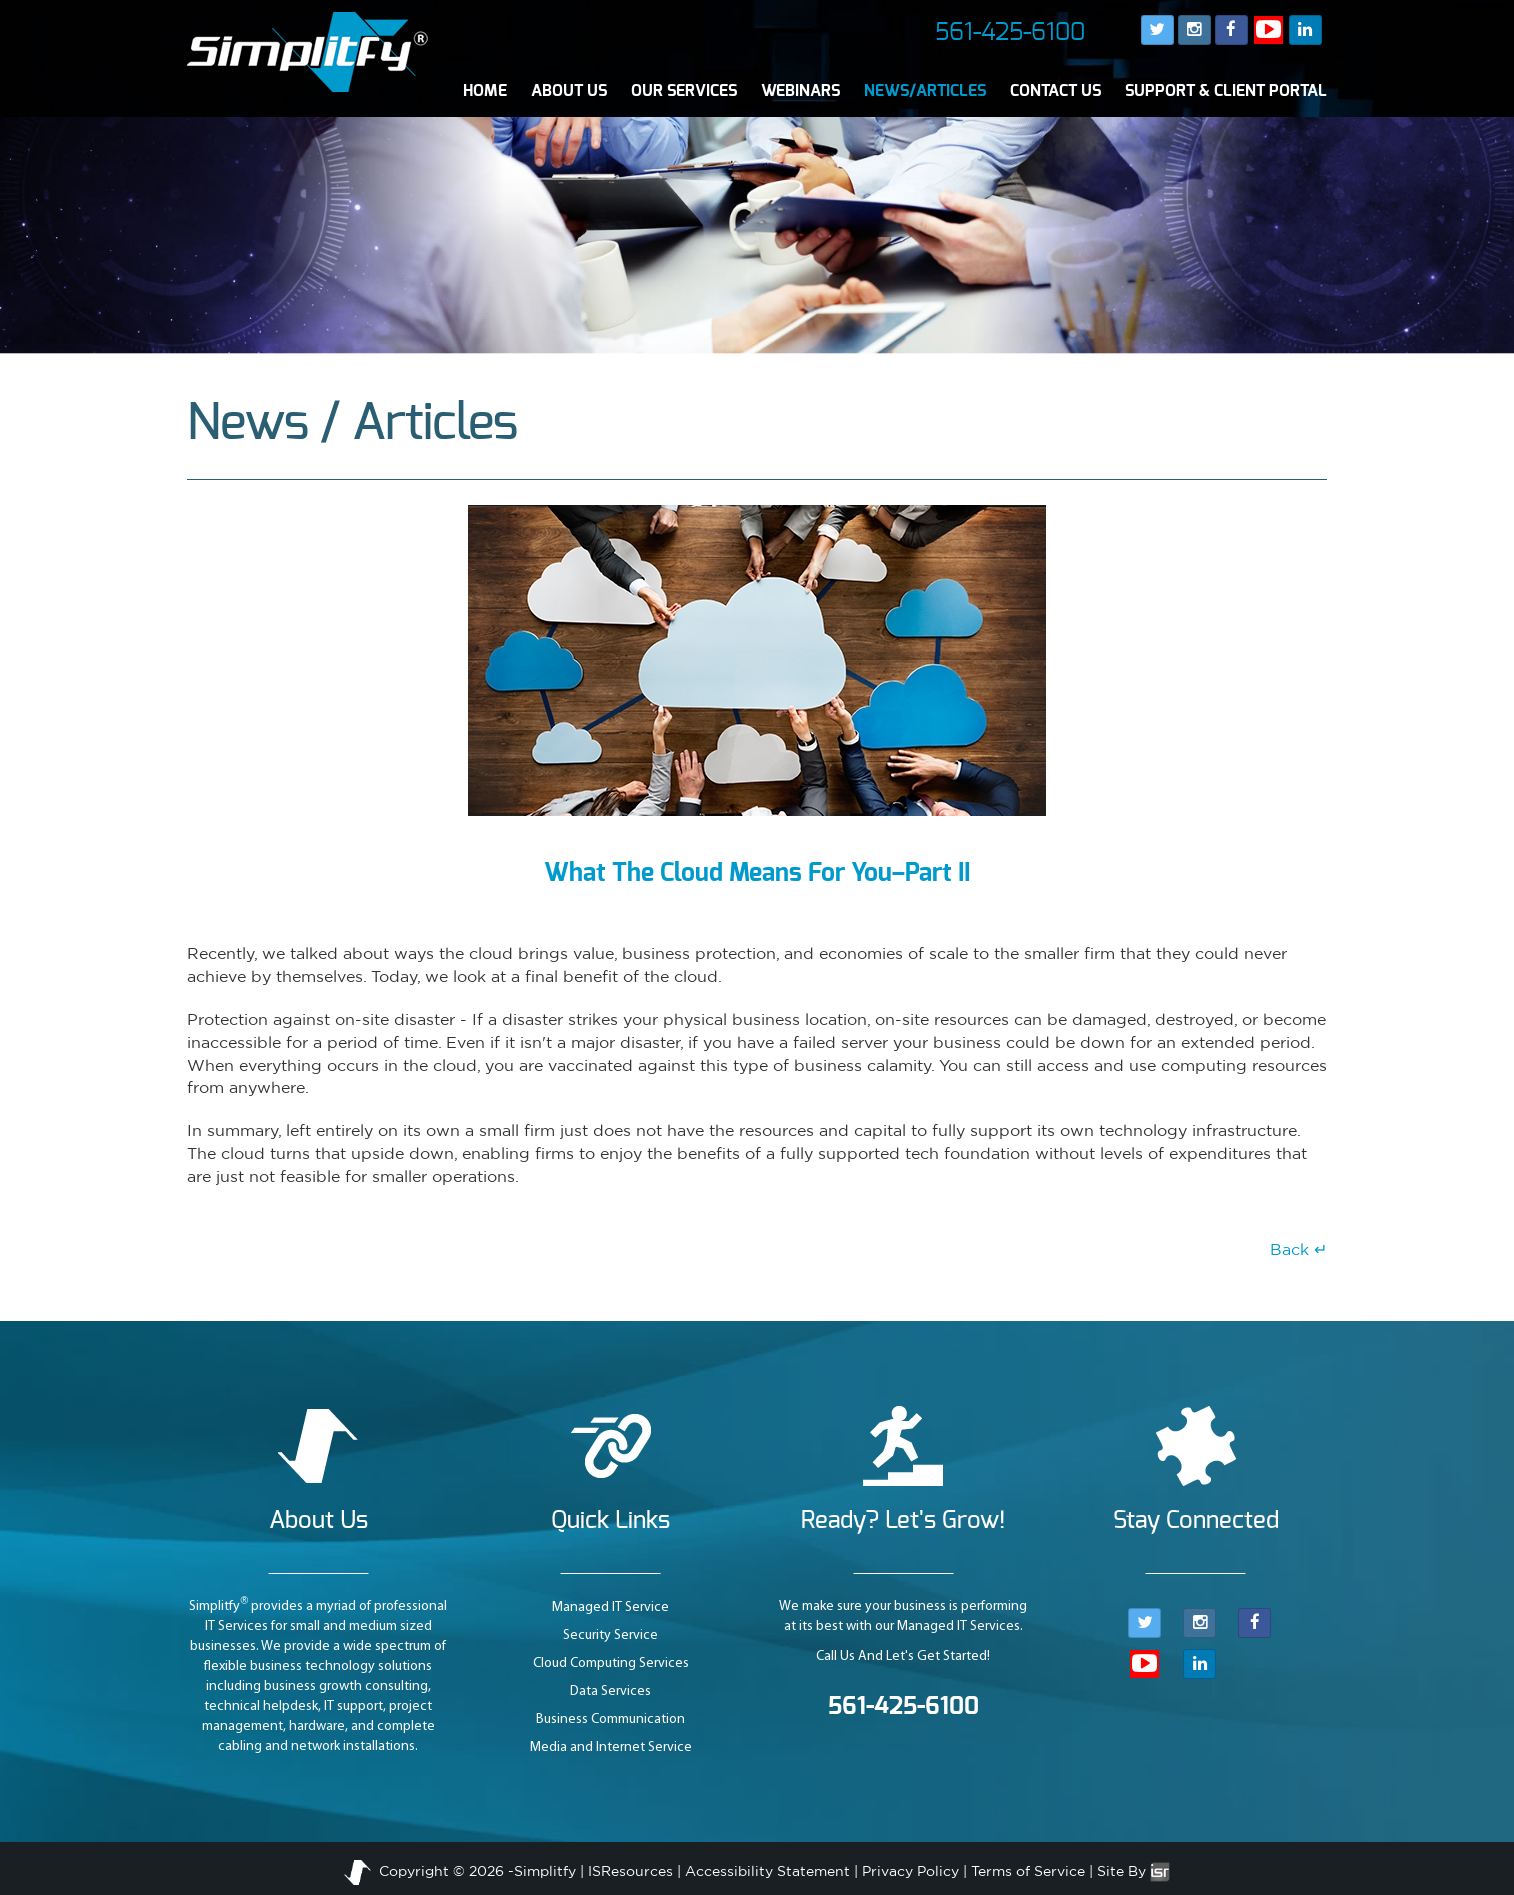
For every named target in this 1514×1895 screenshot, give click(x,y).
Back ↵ (1298, 1249)
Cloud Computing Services (611, 1663)
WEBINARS (800, 91)
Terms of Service (1028, 1871)
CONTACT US (1055, 91)
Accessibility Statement (767, 1871)
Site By (1133, 1871)
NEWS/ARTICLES (925, 91)
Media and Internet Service (611, 1747)
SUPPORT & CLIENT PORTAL (1226, 91)
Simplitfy (545, 1871)
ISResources (630, 1871)
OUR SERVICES (684, 91)
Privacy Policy (910, 1871)
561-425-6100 (1010, 33)
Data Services (610, 1691)
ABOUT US (569, 91)
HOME (485, 91)
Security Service (610, 1635)
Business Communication (610, 1719)
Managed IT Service (610, 1607)
